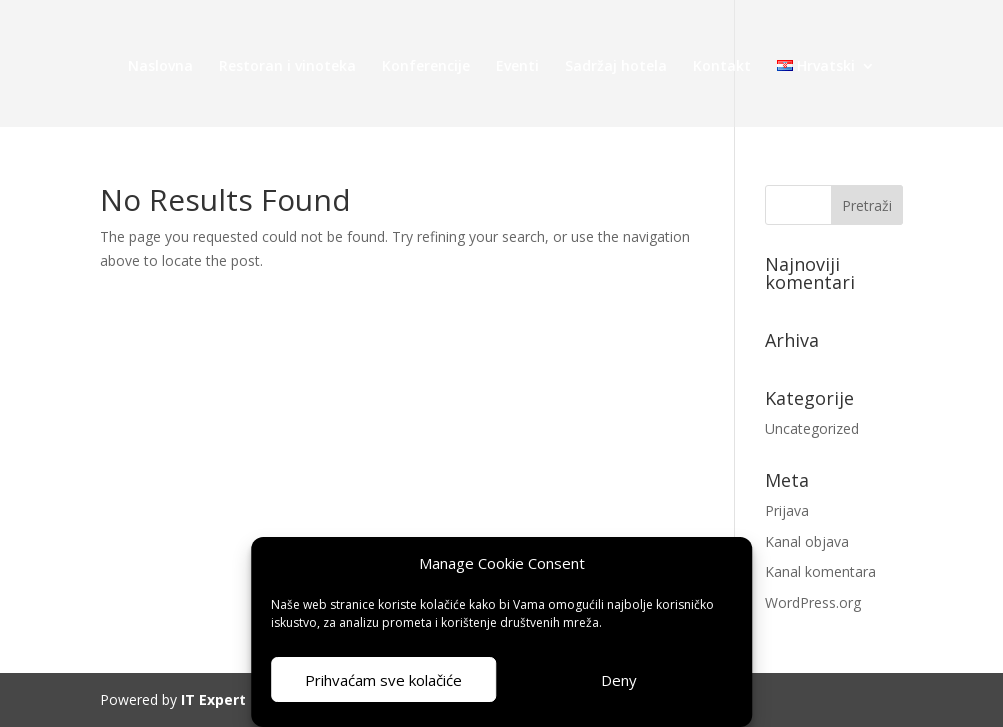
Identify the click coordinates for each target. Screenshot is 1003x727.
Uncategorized (812, 428)
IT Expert (213, 699)
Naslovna (160, 67)
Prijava (787, 510)
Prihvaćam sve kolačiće (383, 680)
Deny (619, 680)
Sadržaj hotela (616, 67)
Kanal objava (807, 541)
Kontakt (722, 67)
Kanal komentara (820, 571)
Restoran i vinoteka (287, 67)
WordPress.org (813, 602)
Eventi (517, 67)
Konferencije (426, 67)
